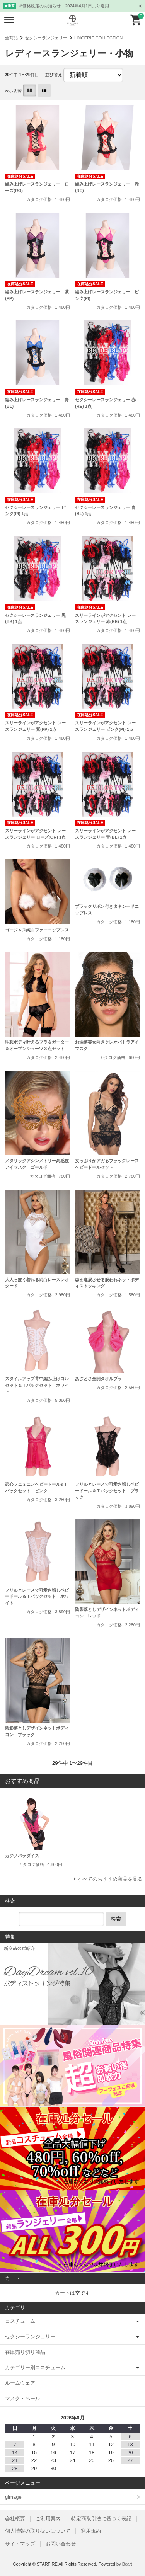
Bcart (127, 2564)
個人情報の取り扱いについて (37, 2531)
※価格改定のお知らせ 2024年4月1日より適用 (63, 5)
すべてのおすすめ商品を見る (110, 1879)
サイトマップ (20, 2544)
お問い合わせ (61, 2544)
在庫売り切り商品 (25, 2352)
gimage (13, 2497)
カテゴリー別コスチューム (35, 2367)
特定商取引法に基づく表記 (101, 2519)
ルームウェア (20, 2383)
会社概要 (15, 2519)
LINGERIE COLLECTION (98, 38)
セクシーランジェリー (46, 38)
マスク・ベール (22, 2398)
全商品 (11, 38)
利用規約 (91, 2531)
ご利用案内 (48, 2519)
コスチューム (20, 2321)
